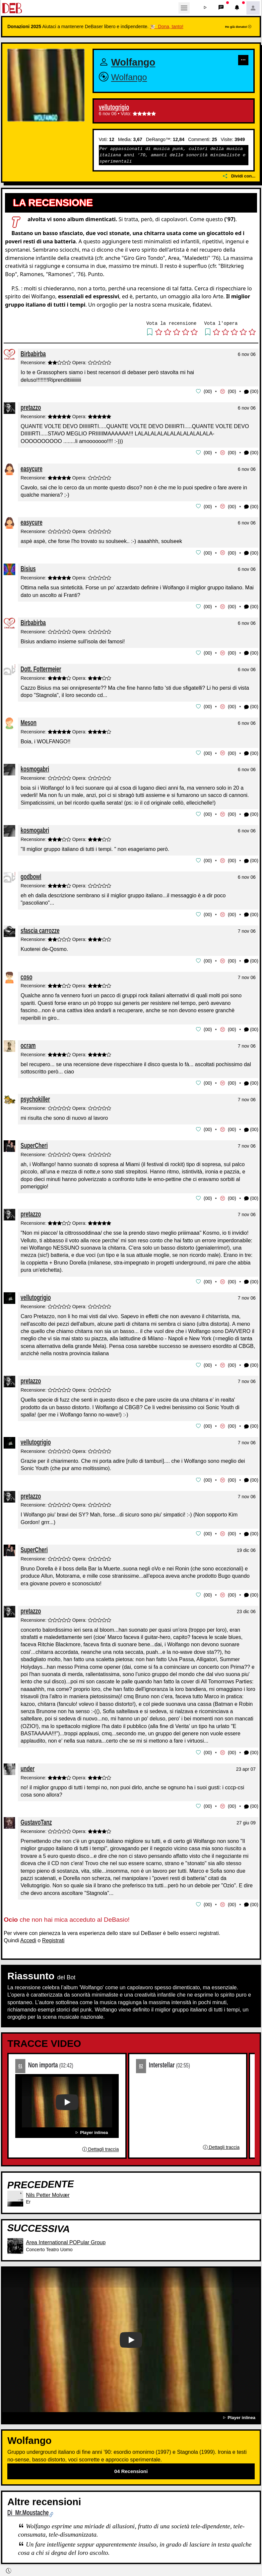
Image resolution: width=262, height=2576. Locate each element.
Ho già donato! (238, 26)
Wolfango (133, 62)
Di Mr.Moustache (28, 2506)
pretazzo (31, 407)
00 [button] (208, 391)
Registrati (53, 1933)
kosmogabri (35, 767)
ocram (28, 1042)
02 (141, 2058)
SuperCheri (34, 1141)
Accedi (28, 1933)
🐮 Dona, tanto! (166, 26)
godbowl (31, 874)
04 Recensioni (131, 2464)
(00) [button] (251, 391)
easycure (31, 468)
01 (20, 2058)
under (27, 1762)
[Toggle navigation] (184, 8)
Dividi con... (239, 175)
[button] (205, 8)
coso (26, 973)
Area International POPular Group (65, 2236)
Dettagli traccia (100, 2142)
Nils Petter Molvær (48, 2188)
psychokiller (35, 1095)
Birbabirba (33, 354)
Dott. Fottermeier (41, 667)
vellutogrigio (114, 107)
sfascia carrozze (40, 927)
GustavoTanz (36, 1815)
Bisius (28, 567)
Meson (28, 720)
